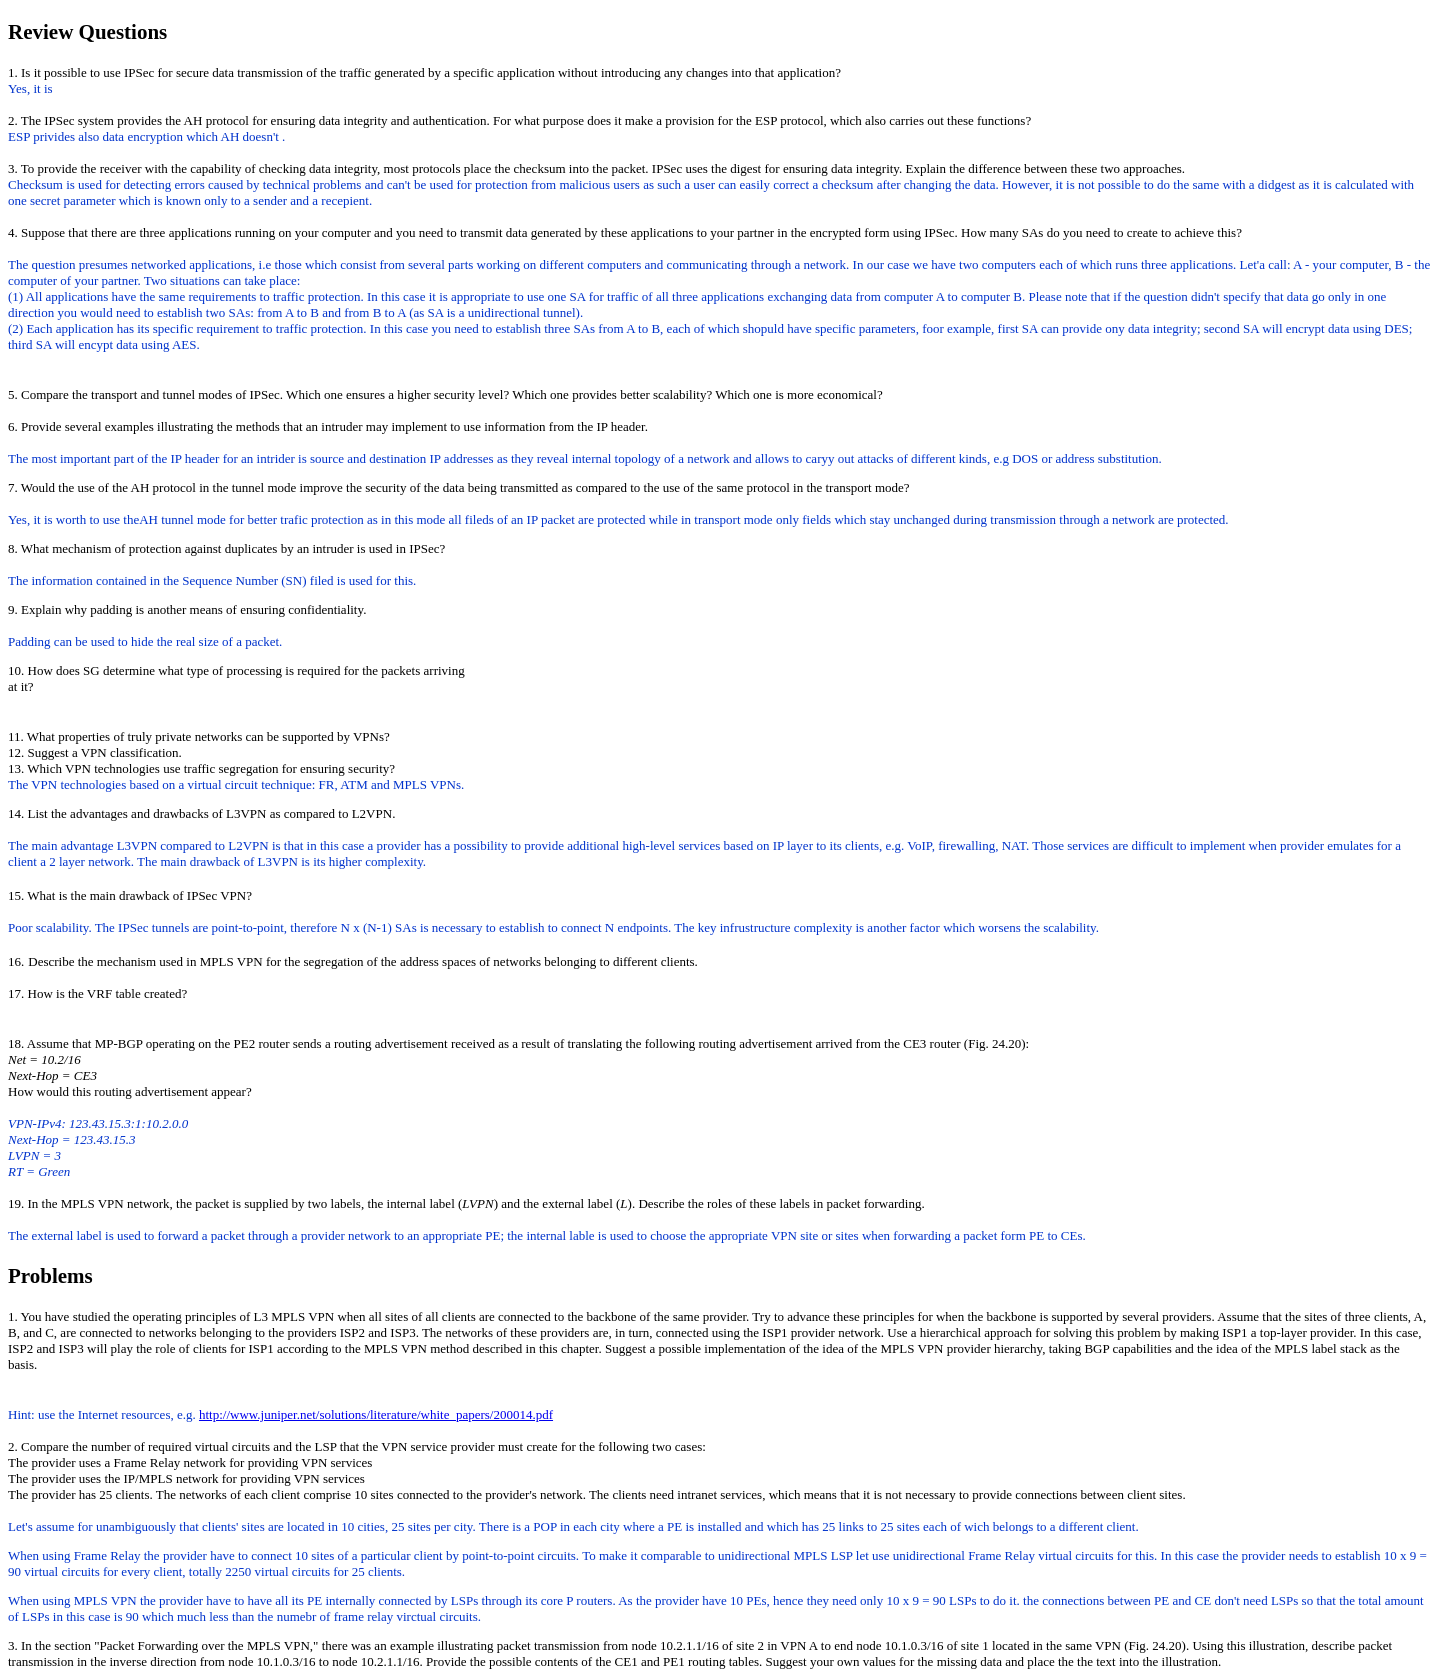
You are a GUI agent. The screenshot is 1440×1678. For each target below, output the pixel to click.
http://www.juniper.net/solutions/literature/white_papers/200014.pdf (376, 1414)
